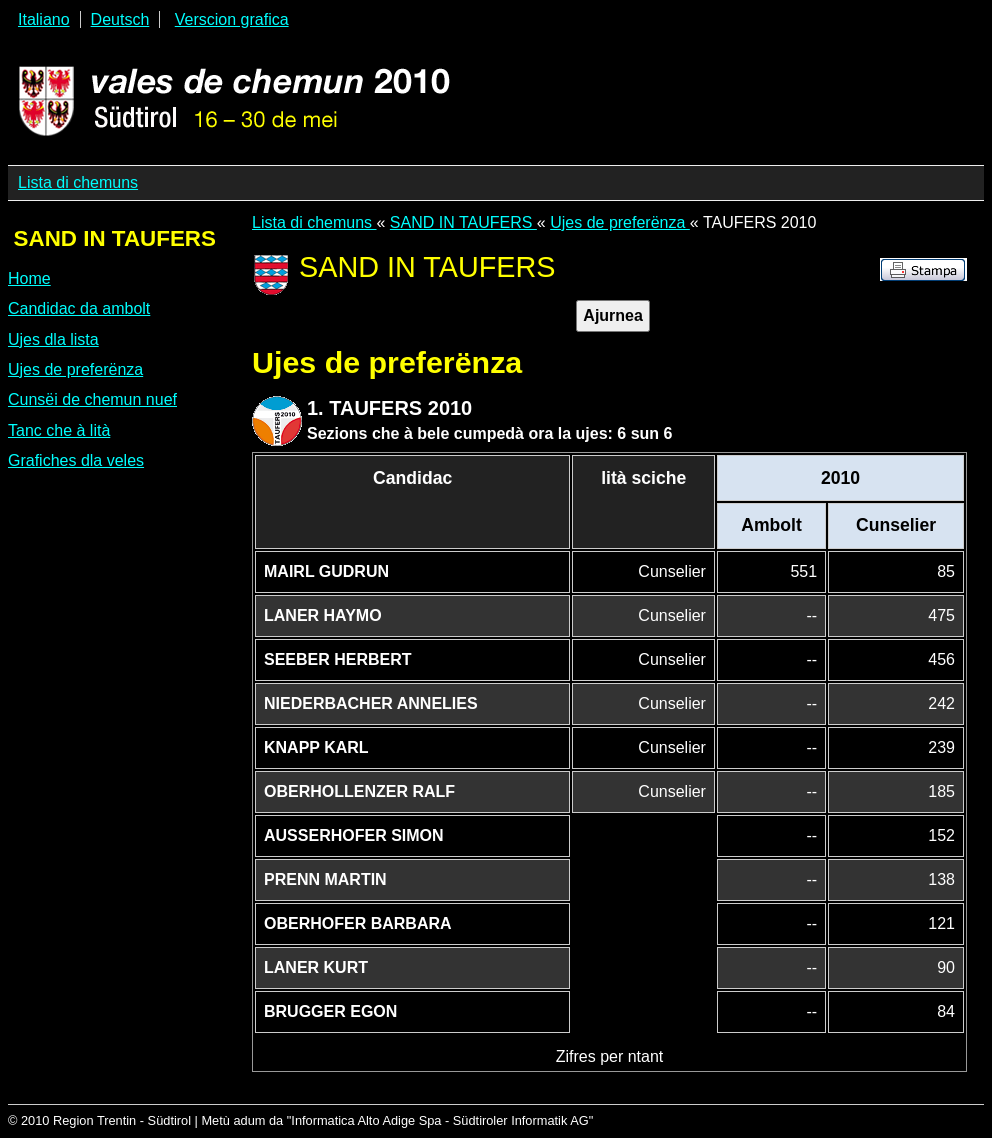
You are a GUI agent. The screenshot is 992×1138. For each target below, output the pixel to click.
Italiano (44, 19)
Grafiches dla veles (76, 460)
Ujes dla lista (53, 339)
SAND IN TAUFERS (463, 222)
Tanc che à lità (59, 430)
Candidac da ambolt (79, 308)
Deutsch (120, 19)
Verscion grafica (232, 19)
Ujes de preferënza (75, 369)
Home (29, 278)
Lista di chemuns (78, 182)
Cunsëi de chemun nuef (92, 399)
